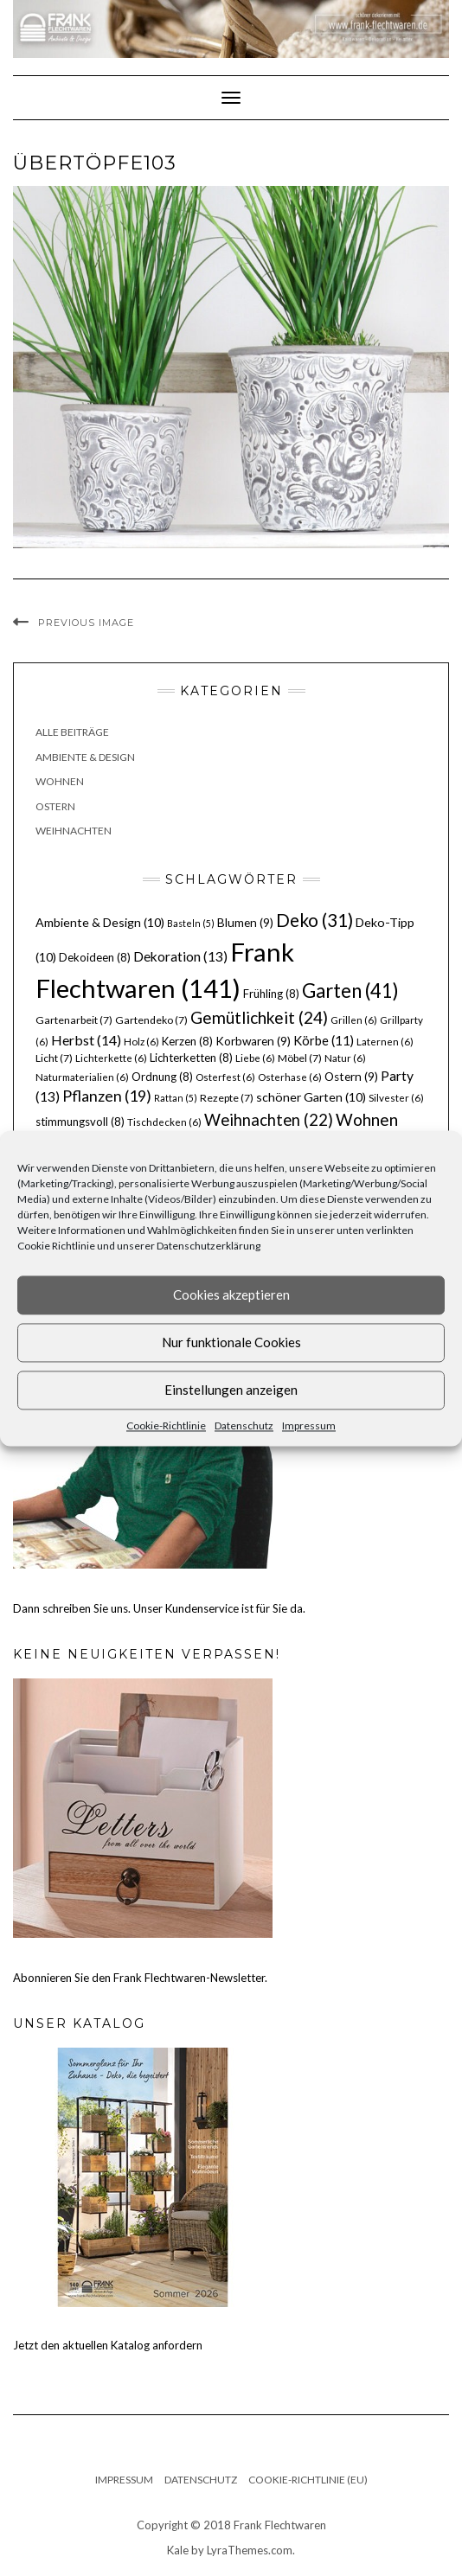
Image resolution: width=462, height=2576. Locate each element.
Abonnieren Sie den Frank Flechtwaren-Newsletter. (140, 1978)
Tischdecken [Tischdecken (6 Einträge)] (164, 1122)
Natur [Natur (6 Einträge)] (345, 1058)
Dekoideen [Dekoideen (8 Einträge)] (95, 957)
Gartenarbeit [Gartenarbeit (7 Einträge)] (73, 1019)
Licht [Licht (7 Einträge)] (54, 1057)
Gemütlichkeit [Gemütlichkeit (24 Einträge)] (259, 1017)
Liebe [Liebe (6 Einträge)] (255, 1058)
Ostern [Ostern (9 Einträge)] (351, 1076)
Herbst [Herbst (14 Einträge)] (86, 1040)
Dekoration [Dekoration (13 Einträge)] (180, 956)
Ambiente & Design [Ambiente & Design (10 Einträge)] (99, 922)
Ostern (55, 806)
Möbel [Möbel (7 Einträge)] (300, 1057)
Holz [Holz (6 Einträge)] (141, 1041)
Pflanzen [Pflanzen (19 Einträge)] (106, 1095)
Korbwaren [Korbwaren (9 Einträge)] (253, 1041)
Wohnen (59, 781)
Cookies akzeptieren (231, 1294)
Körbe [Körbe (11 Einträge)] (323, 1040)
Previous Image (86, 623)
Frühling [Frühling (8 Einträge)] (271, 993)
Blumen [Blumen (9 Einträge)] (245, 923)
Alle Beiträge (72, 731)
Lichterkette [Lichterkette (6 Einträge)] (111, 1058)
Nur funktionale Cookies (231, 1342)
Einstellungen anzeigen (231, 1389)
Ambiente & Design (85, 757)
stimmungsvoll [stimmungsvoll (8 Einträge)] (80, 1121)
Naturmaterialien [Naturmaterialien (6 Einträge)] (82, 1077)
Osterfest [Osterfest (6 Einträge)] (225, 1077)
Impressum (309, 1425)
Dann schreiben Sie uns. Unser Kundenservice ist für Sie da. (159, 1608)
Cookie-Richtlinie (166, 1425)
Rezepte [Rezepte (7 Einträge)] (226, 1097)
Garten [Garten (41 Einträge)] (350, 990)
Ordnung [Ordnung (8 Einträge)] (162, 1076)
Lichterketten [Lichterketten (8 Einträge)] (191, 1057)
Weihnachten (73, 830)
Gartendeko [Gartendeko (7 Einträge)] (151, 1019)
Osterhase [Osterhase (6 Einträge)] (290, 1077)
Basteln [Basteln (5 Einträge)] (191, 923)
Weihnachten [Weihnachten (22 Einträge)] (268, 1119)
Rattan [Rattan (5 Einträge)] (175, 1097)
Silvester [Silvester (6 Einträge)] (396, 1097)
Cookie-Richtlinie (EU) (308, 2479)
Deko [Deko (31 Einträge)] (314, 920)
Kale (178, 2550)
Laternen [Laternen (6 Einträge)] (385, 1041)
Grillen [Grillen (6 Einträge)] (353, 1020)
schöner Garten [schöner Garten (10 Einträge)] (311, 1097)
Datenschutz (244, 1425)
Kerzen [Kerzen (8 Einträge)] (187, 1041)
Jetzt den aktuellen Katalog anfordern (107, 2345)
